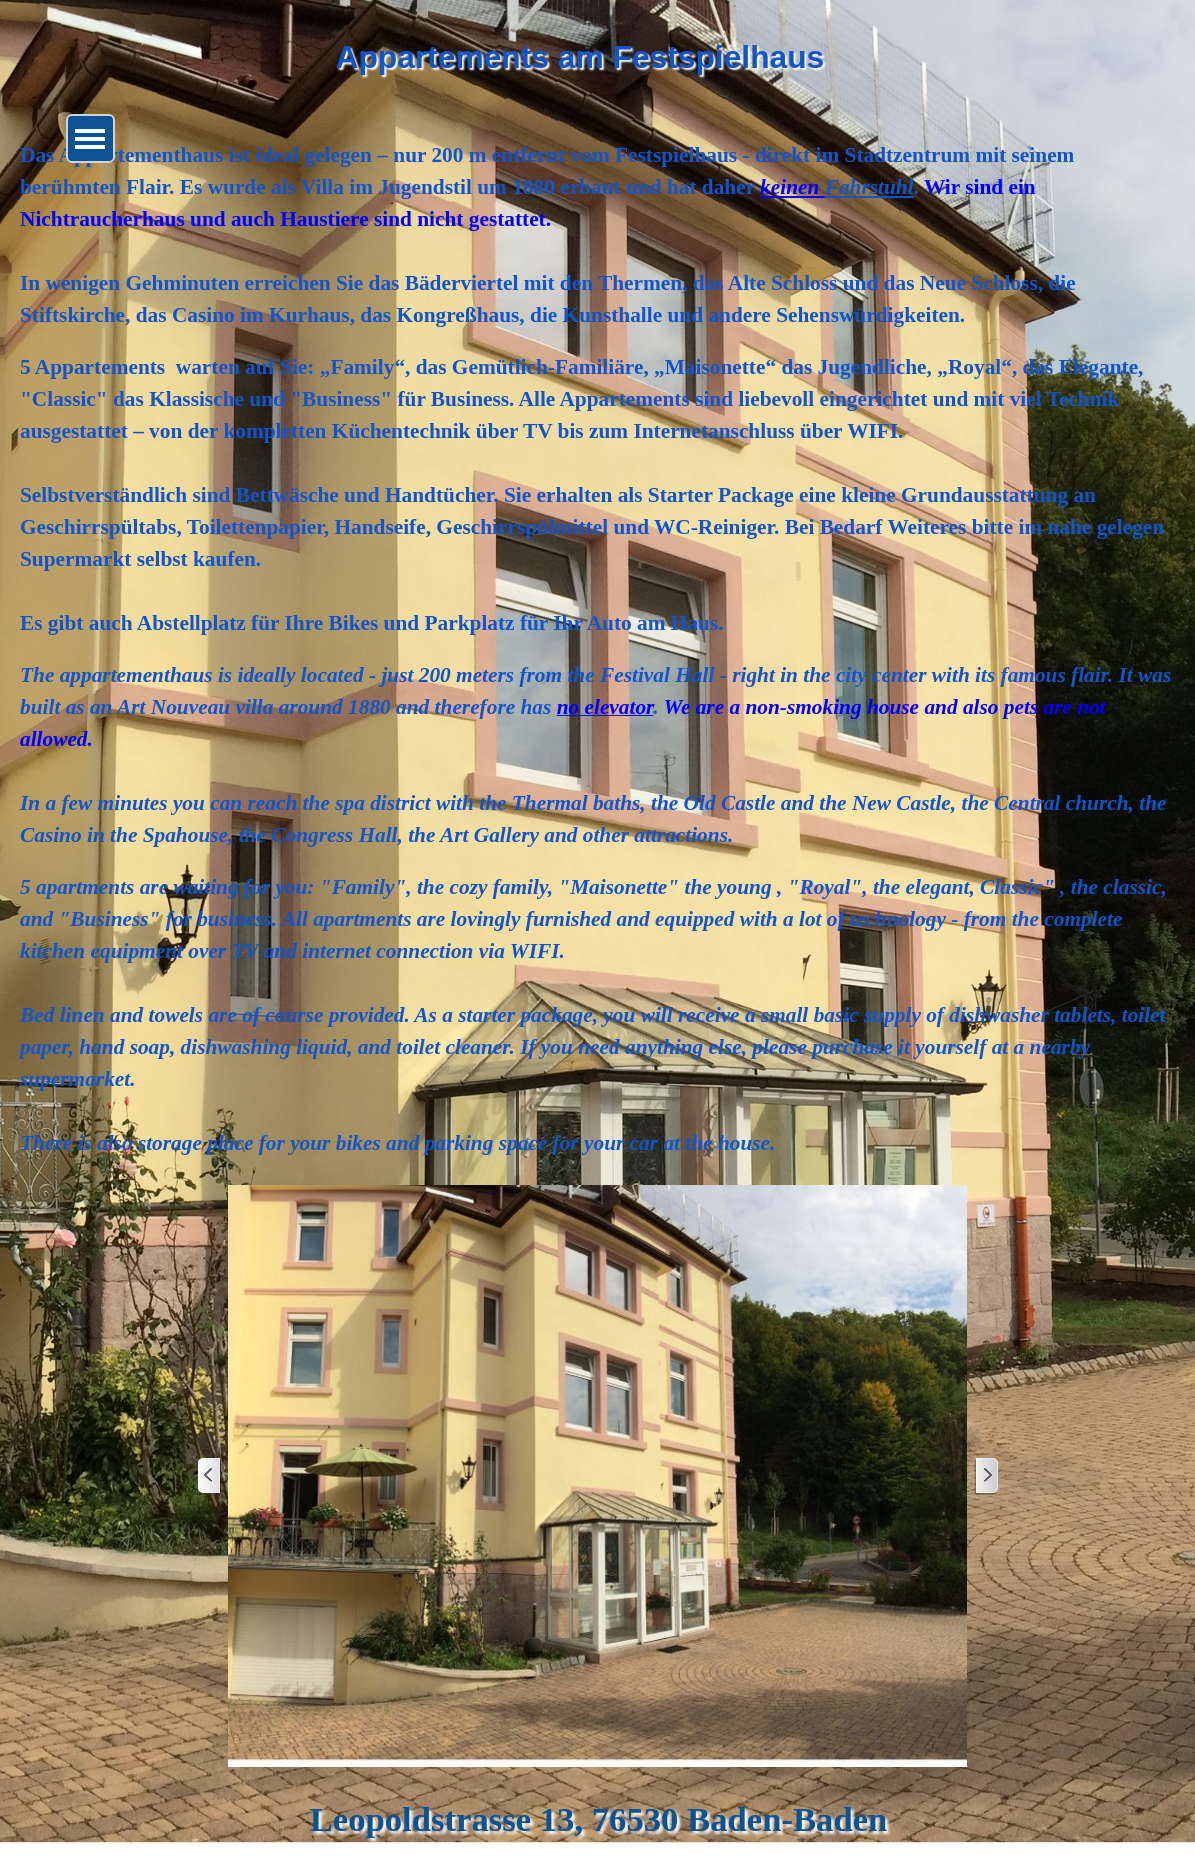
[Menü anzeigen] (90, 138)
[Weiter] (986, 1476)
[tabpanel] (597, 649)
